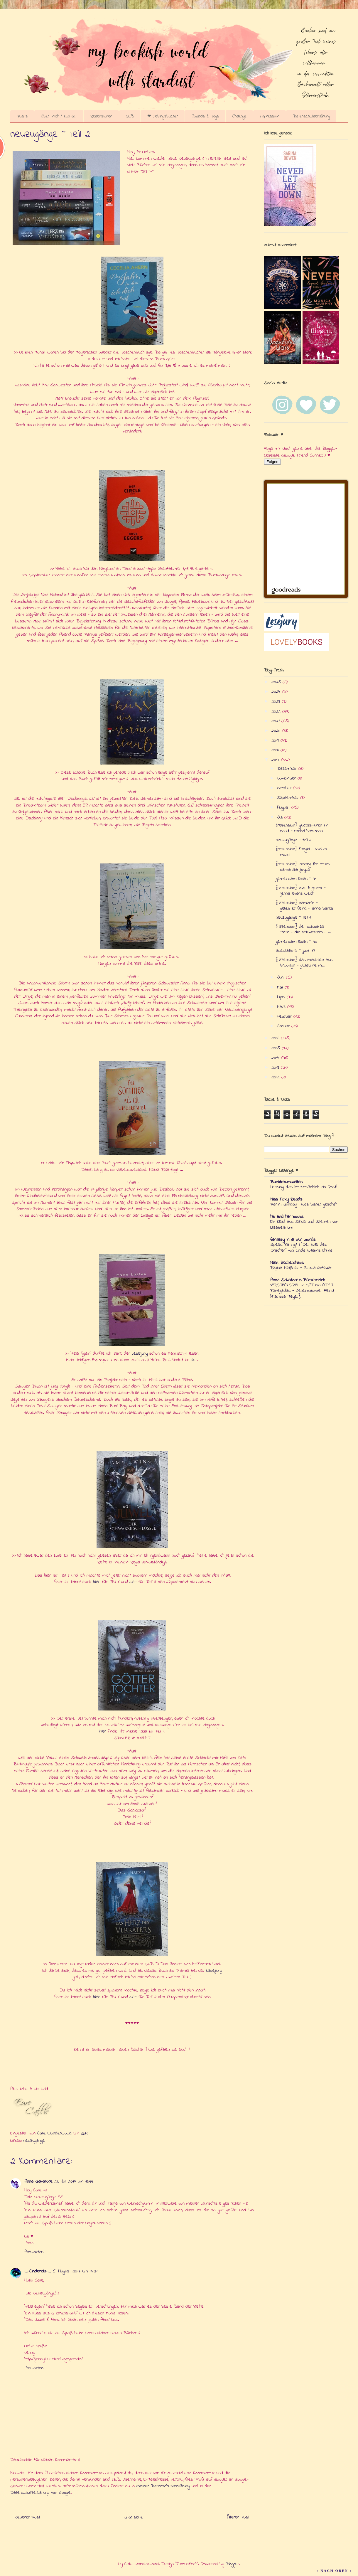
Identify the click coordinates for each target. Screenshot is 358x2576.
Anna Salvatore (38, 2181)
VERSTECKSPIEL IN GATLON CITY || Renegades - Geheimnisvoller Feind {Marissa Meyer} (302, 1291)
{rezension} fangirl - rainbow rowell (303, 852)
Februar (285, 1016)
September (288, 797)
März (282, 1006)
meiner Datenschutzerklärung (163, 2486)
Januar (284, 1026)
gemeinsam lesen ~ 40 (296, 941)
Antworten (33, 2251)
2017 (276, 759)
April (282, 997)
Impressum (269, 116)
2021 (276, 721)
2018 (276, 750)
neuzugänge (34, 2140)
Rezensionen (101, 116)
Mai (281, 987)
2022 (276, 711)
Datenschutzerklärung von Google (40, 2492)
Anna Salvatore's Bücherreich (297, 1280)
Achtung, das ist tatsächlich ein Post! (303, 1187)
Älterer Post (238, 2517)
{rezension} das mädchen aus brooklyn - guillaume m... (304, 962)
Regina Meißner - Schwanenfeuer (301, 1268)
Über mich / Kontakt (59, 116)
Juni (281, 977)
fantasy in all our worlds (292, 1239)
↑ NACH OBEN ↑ (334, 2571)
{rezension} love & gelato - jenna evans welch (301, 890)
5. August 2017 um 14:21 (75, 2271)
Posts (22, 116)
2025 (277, 682)
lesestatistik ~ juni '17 (295, 950)
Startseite (133, 2517)
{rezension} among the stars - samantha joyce (304, 867)
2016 (276, 1038)
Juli (280, 817)
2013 (276, 1067)
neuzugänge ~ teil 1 (293, 917)
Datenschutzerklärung (311, 116)
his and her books (286, 1216)
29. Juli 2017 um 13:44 (73, 2181)
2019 (276, 740)
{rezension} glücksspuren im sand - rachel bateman (302, 828)
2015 (276, 1048)
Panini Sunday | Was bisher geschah (303, 1204)
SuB (130, 116)
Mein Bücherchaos (287, 1262)
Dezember (287, 768)
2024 (276, 691)
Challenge (239, 116)
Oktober (285, 788)
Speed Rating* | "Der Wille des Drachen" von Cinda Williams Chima (301, 1247)
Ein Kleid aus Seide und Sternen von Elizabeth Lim (304, 1224)
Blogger (232, 2563)
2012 (276, 1077)
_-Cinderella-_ (37, 2271)
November (287, 778)
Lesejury (140, 1353)
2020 (276, 730)
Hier (102, 1731)
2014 (276, 1057)
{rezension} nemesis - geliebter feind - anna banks (304, 905)
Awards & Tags (205, 116)
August (284, 807)
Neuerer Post (27, 2517)
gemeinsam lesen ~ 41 (296, 878)
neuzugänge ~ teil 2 (294, 839)
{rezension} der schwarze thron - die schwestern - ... (303, 929)
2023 (276, 701)
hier (194, 1359)
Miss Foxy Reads (286, 1199)
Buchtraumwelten (286, 1182)
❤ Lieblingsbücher (162, 116)
